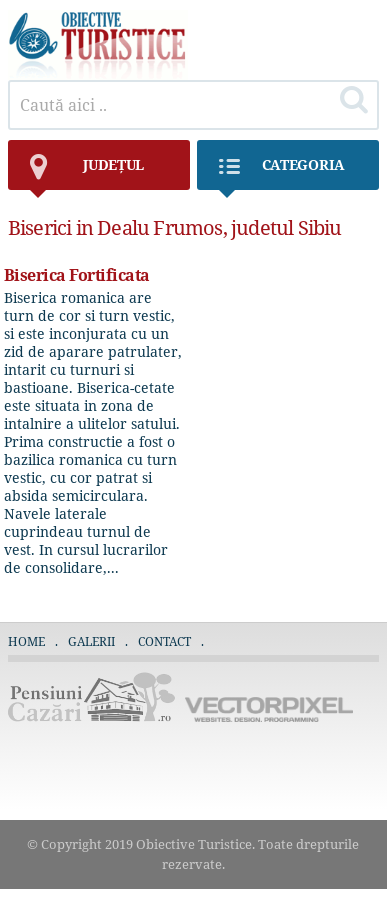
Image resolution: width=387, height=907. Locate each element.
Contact (164, 641)
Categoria (281, 172)
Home (26, 641)
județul (86, 172)
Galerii (91, 641)
